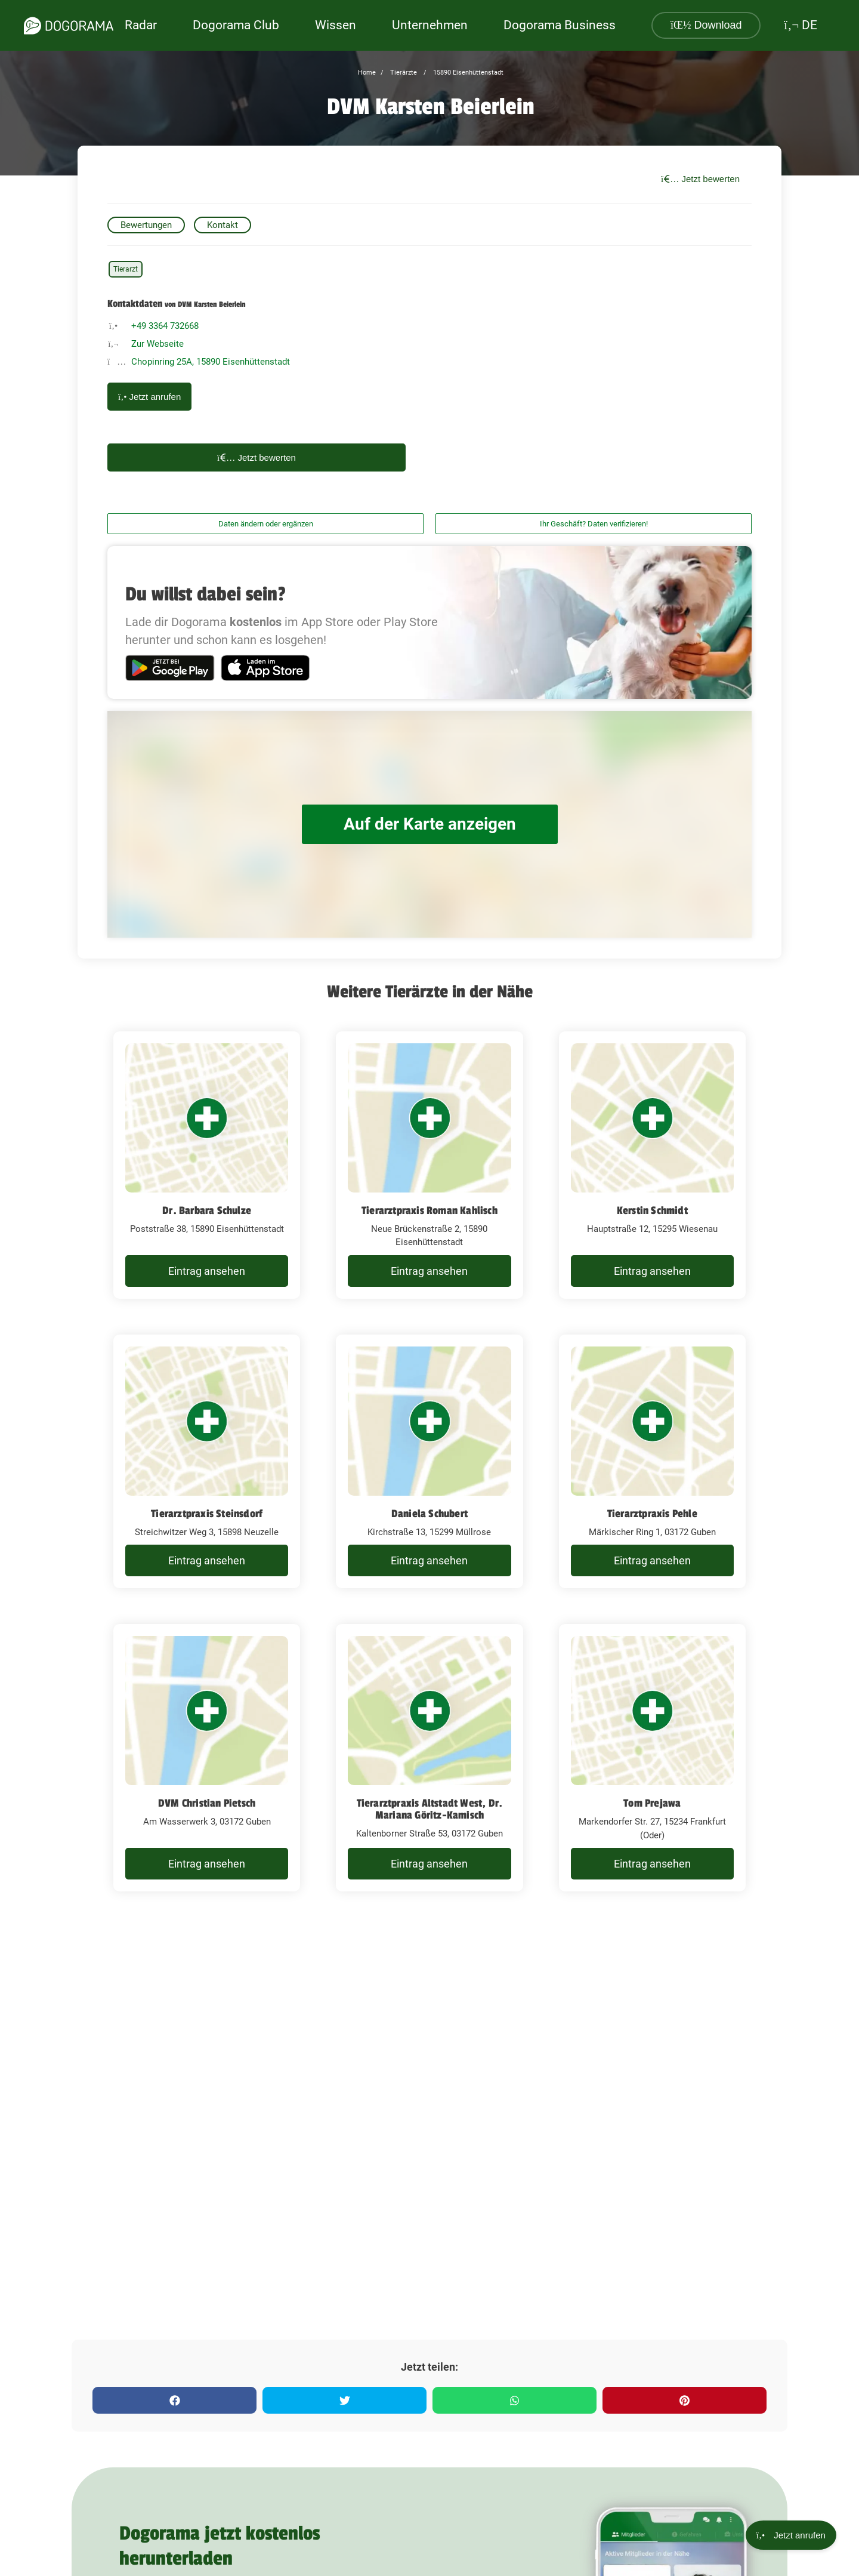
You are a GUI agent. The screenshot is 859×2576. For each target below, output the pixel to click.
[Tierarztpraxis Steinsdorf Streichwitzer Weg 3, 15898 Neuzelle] (206, 1462)
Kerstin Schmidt (652, 1210)
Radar (141, 25)
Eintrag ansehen (206, 1271)
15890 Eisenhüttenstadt (467, 72)
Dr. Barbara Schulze (206, 1210)
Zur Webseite (157, 343)
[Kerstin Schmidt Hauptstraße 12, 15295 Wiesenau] (652, 1165)
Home (367, 72)
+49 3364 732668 (165, 326)
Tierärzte (402, 72)
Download (706, 25)
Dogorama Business (559, 25)
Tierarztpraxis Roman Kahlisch (429, 1210)
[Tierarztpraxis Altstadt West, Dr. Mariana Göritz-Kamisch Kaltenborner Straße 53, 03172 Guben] (429, 1757)
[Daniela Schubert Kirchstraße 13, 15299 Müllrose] (429, 1462)
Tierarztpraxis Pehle (652, 1513)
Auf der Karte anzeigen (429, 824)
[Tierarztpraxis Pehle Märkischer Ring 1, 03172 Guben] (652, 1462)
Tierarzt (125, 269)
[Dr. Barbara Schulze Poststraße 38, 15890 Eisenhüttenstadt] (206, 1165)
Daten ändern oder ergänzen (265, 523)
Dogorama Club (236, 25)
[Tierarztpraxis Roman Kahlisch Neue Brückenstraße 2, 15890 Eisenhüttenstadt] (429, 1165)
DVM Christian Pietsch (206, 1803)
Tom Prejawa (652, 1803)
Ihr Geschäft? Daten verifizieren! (594, 523)
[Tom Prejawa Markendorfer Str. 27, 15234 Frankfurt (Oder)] (652, 1757)
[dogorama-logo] (68, 26)
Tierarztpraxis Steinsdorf (206, 1513)
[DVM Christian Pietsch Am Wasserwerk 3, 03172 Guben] (206, 1757)
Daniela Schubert (429, 1513)
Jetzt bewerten (700, 179)
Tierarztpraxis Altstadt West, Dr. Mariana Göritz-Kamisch (430, 1809)
